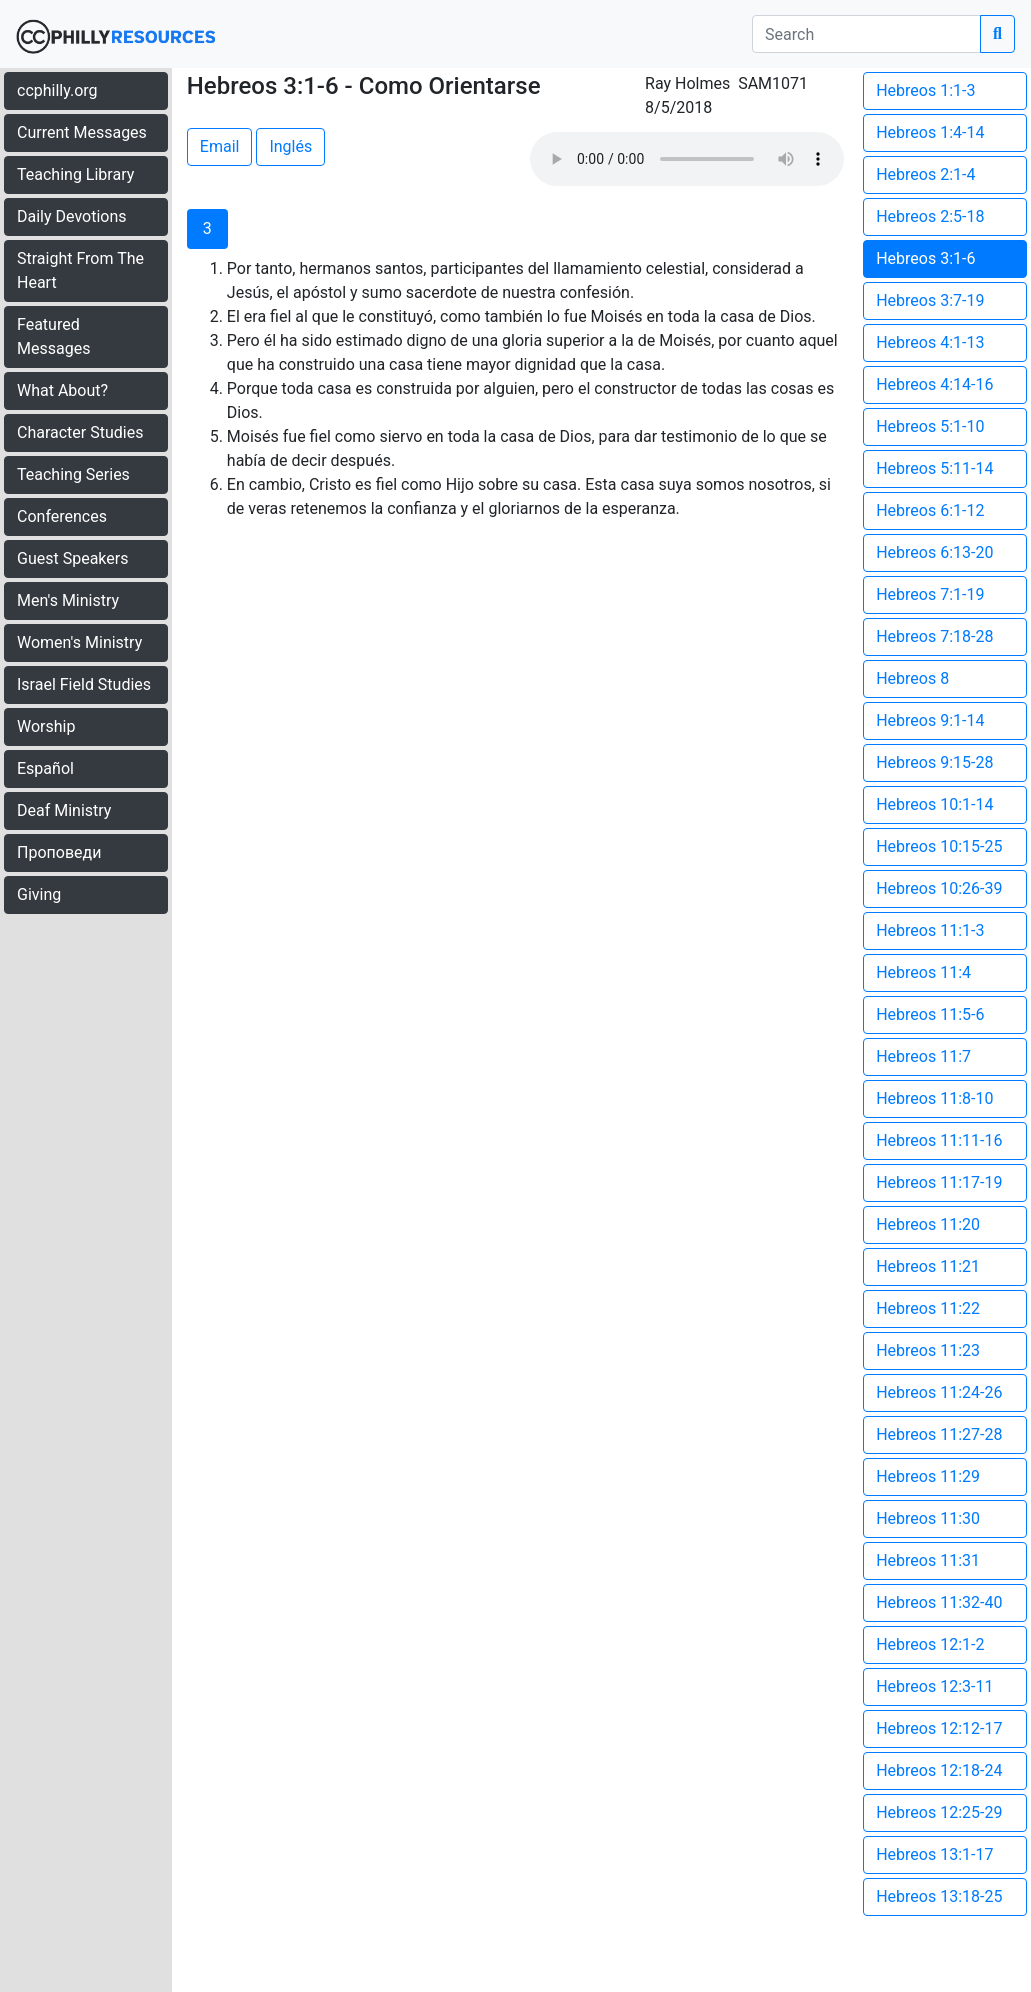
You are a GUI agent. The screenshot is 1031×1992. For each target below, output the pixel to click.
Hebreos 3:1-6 (925, 258)
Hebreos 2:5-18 (930, 216)
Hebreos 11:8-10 (934, 1098)
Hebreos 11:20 (928, 1224)
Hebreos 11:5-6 (930, 1014)
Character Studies (80, 432)
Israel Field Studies (84, 684)
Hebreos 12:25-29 (939, 1812)
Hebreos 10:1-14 (934, 804)
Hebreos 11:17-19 (939, 1182)
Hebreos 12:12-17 (939, 1728)
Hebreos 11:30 (928, 1518)
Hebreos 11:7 (923, 1056)
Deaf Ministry (64, 810)
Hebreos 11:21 (928, 1266)
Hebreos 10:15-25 (939, 846)
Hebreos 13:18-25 (939, 1896)
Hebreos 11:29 (928, 1476)
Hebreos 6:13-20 (934, 552)
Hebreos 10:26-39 (939, 888)
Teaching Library (75, 174)
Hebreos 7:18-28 (934, 636)
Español (45, 768)
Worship (46, 726)
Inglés (290, 146)
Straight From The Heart (80, 270)
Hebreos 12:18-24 (939, 1770)
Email (220, 146)
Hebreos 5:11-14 (934, 468)
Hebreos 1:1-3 (925, 90)
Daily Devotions (72, 216)
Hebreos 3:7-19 (930, 300)
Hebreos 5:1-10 (930, 426)
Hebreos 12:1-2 (930, 1644)
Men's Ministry (68, 600)
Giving (39, 894)
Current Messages (82, 132)
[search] (866, 34)
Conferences (62, 516)
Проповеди (59, 852)
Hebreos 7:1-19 (930, 594)
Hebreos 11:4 (923, 972)
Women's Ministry (79, 642)
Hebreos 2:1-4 (925, 174)
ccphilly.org (57, 90)
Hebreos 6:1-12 (930, 510)
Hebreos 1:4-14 (930, 132)
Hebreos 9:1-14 (930, 720)
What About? (62, 390)
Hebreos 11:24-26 (939, 1392)
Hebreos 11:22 (928, 1308)
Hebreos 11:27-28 (939, 1434)
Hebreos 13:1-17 (934, 1854)
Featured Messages (53, 336)
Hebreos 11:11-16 (939, 1140)
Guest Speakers (72, 558)
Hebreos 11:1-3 (930, 930)
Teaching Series (73, 474)
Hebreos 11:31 (928, 1560)
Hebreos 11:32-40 (939, 1602)
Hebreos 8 (912, 678)
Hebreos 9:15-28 (934, 762)
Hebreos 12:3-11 (934, 1686)
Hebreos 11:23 (928, 1350)
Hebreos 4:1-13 (930, 342)
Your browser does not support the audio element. (687, 159)
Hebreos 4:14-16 (934, 384)
